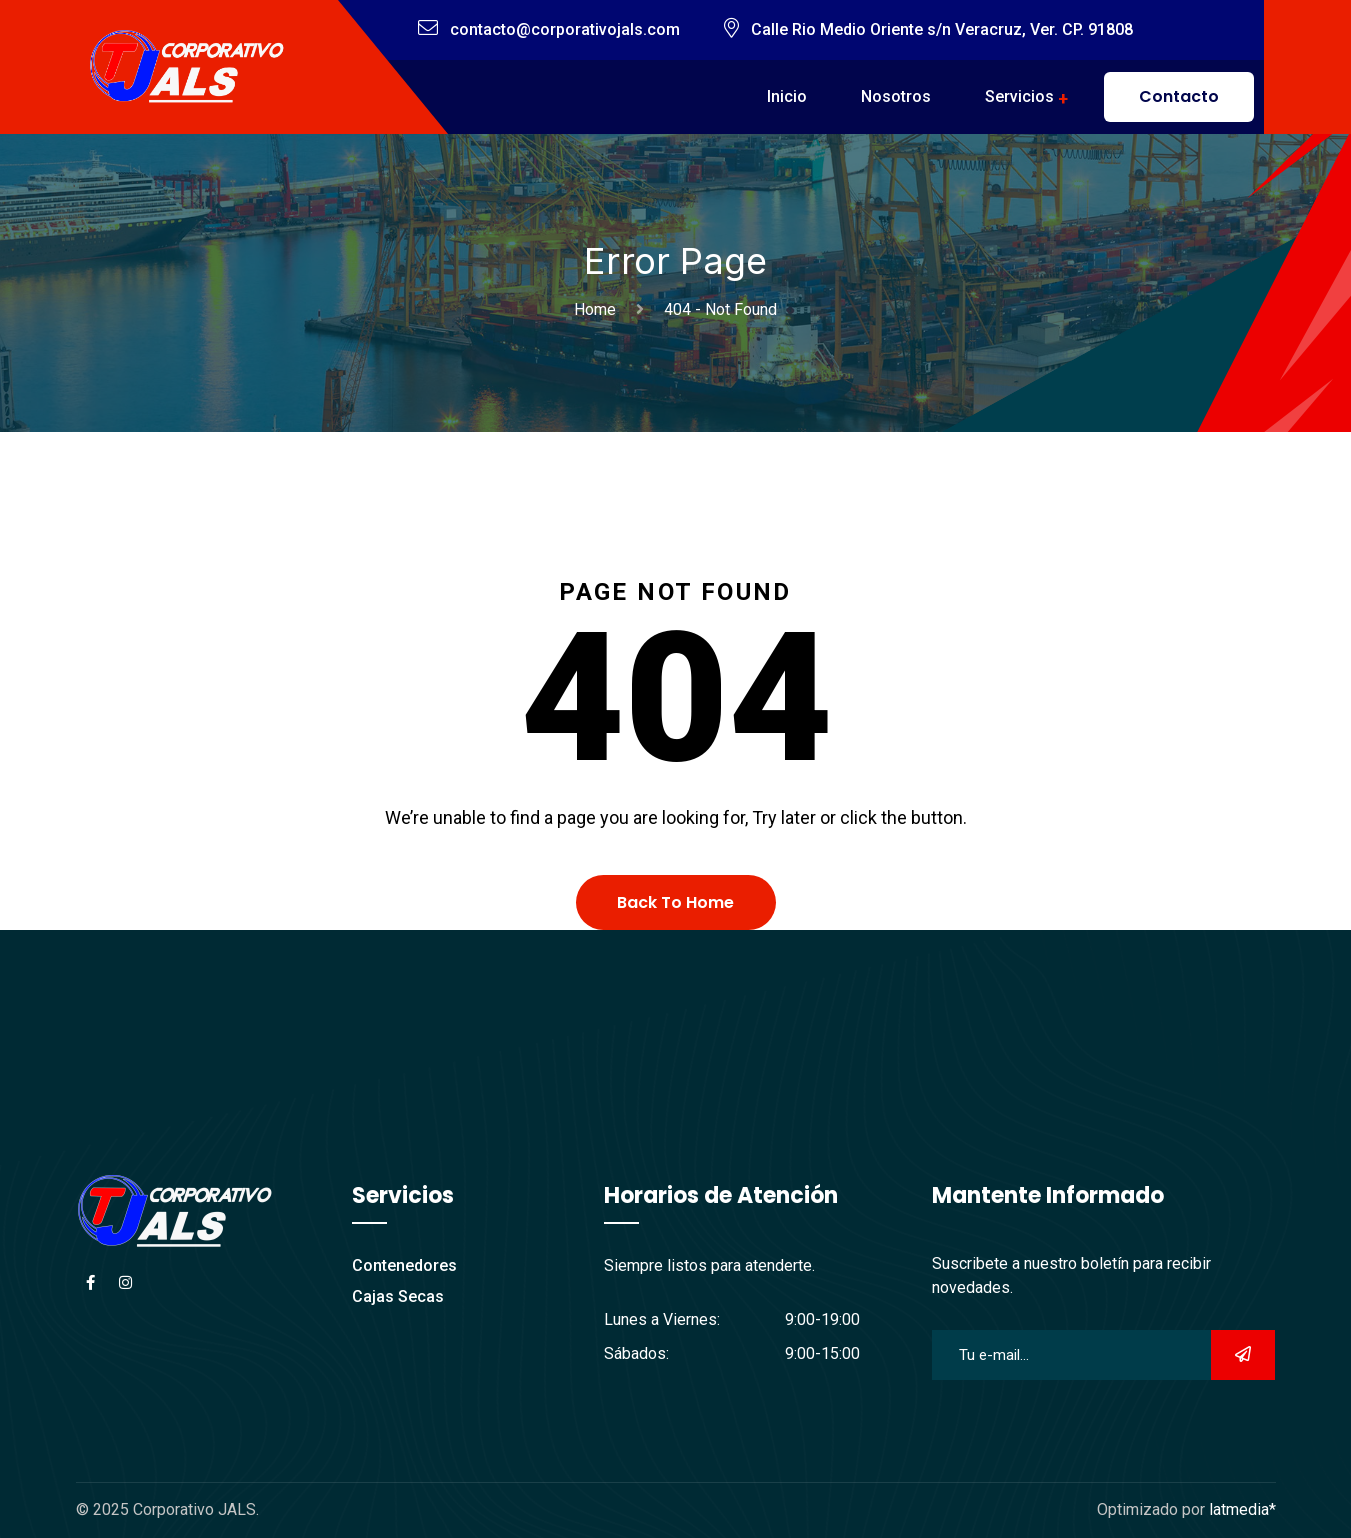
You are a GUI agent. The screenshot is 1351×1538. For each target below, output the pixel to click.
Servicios (1019, 96)
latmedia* (1242, 1509)
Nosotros (896, 96)
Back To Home (675, 902)
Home (599, 309)
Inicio (787, 96)
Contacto (1179, 96)
